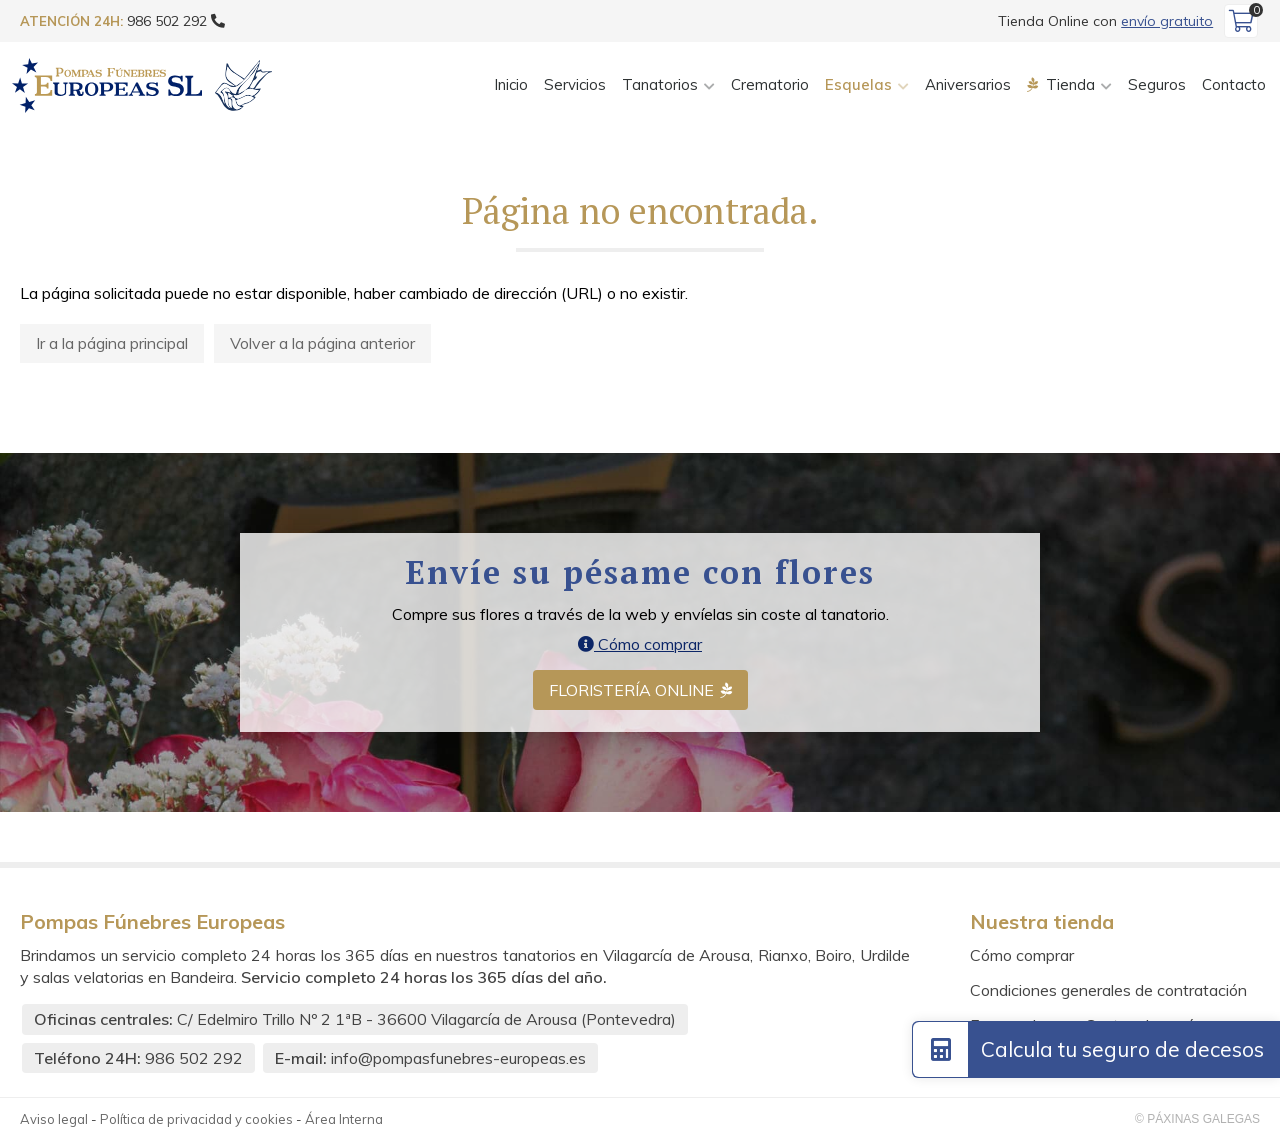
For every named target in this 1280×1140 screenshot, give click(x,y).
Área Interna (344, 1119)
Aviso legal (54, 1119)
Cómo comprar (640, 644)
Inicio (511, 84)
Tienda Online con (1105, 21)
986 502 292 (194, 1058)
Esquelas (858, 84)
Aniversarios (968, 84)
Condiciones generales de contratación (1108, 990)
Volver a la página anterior (322, 343)
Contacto (1234, 84)
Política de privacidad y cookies (196, 1119)
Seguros (1157, 84)
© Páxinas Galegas (1197, 1119)
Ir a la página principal (112, 343)
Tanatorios (660, 84)
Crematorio (770, 84)
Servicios (575, 84)
